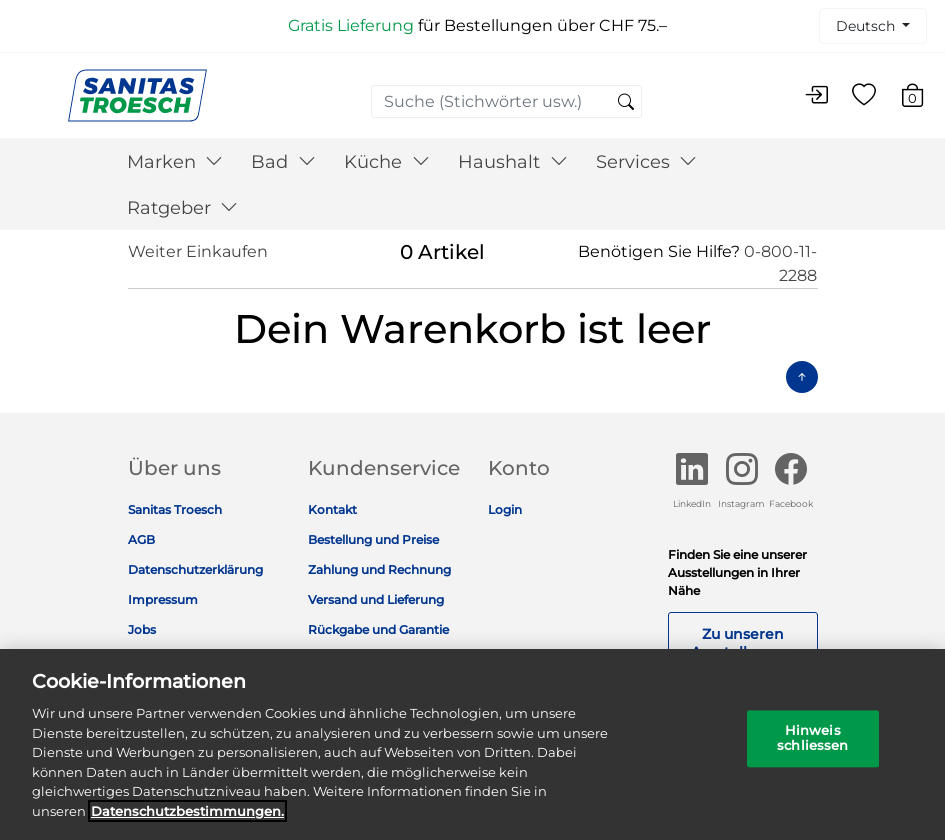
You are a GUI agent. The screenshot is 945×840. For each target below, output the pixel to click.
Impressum (163, 599)
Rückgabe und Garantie (378, 629)
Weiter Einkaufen (198, 251)
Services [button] (647, 162)
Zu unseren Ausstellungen (743, 643)
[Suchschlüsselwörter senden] (626, 103)
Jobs (142, 629)
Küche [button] (387, 162)
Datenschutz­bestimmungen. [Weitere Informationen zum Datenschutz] (187, 819)
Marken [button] (175, 162)
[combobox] (506, 101)
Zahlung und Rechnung (379, 569)
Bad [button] (283, 162)
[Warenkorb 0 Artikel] (922, 98)
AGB (141, 539)
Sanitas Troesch (175, 509)
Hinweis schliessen (812, 747)
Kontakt (332, 509)
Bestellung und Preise (373, 539)
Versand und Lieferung (376, 599)
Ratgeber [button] (183, 208)
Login (505, 509)
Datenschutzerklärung (195, 569)
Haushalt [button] (513, 162)
